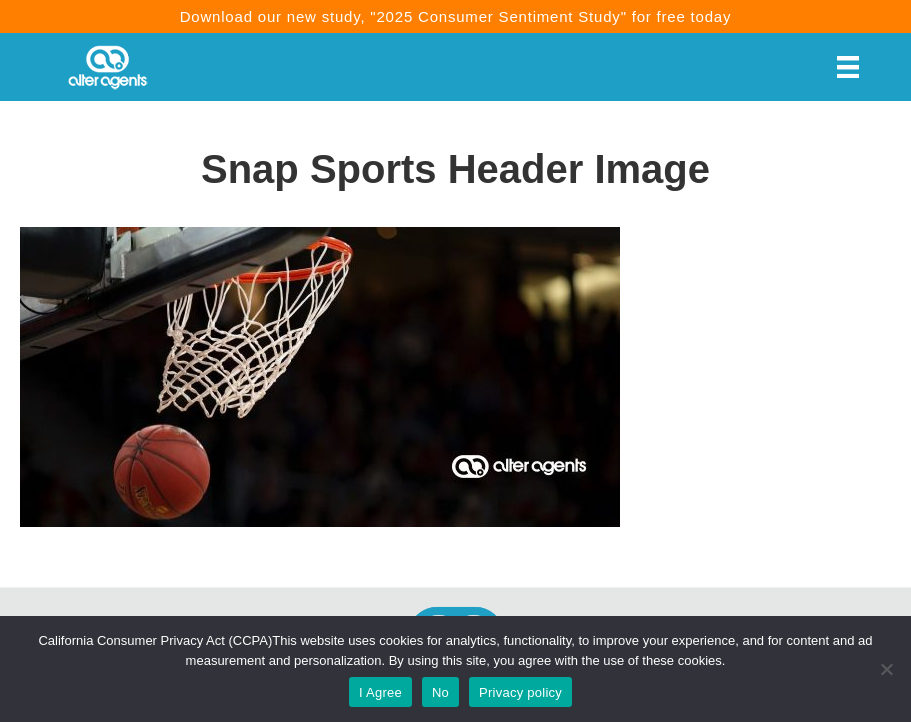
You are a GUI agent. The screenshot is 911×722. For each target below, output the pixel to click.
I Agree (380, 692)
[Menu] (848, 67)
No (440, 692)
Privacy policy (520, 692)
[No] (886, 669)
